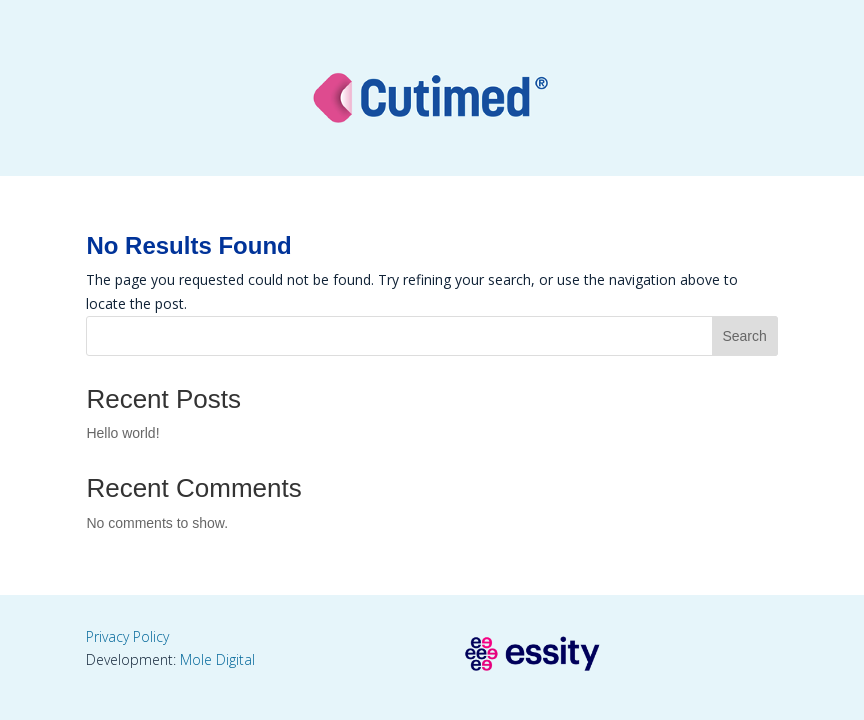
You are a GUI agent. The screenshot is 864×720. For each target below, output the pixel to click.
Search (744, 336)
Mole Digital (217, 659)
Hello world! (122, 433)
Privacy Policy (127, 636)
